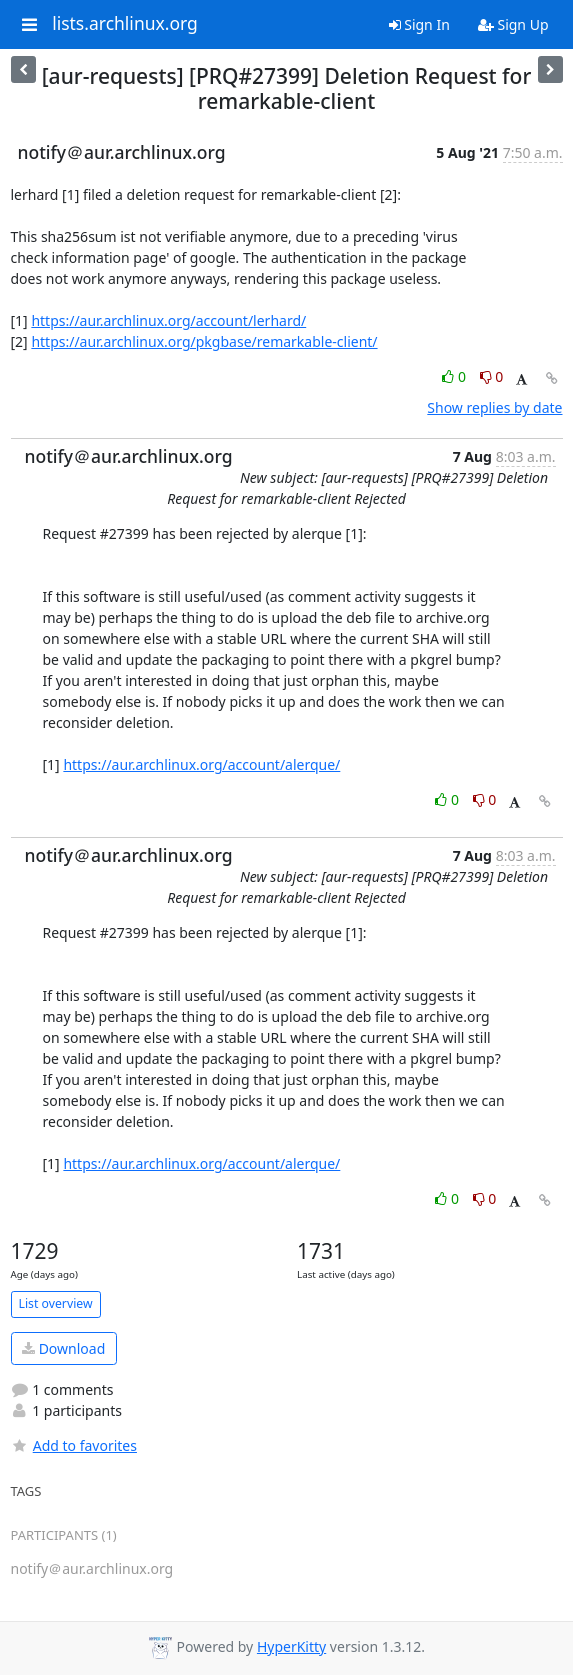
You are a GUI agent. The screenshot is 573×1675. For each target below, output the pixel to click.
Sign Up (513, 24)
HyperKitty (291, 1646)
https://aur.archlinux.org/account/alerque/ (201, 764)
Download (63, 1348)
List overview (56, 1303)
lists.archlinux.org (125, 24)
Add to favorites (74, 1445)
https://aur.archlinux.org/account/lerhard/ (168, 320)
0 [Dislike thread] (492, 376)
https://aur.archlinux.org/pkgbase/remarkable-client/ (204, 341)
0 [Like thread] (455, 376)
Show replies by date (494, 407)
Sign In (419, 24)
